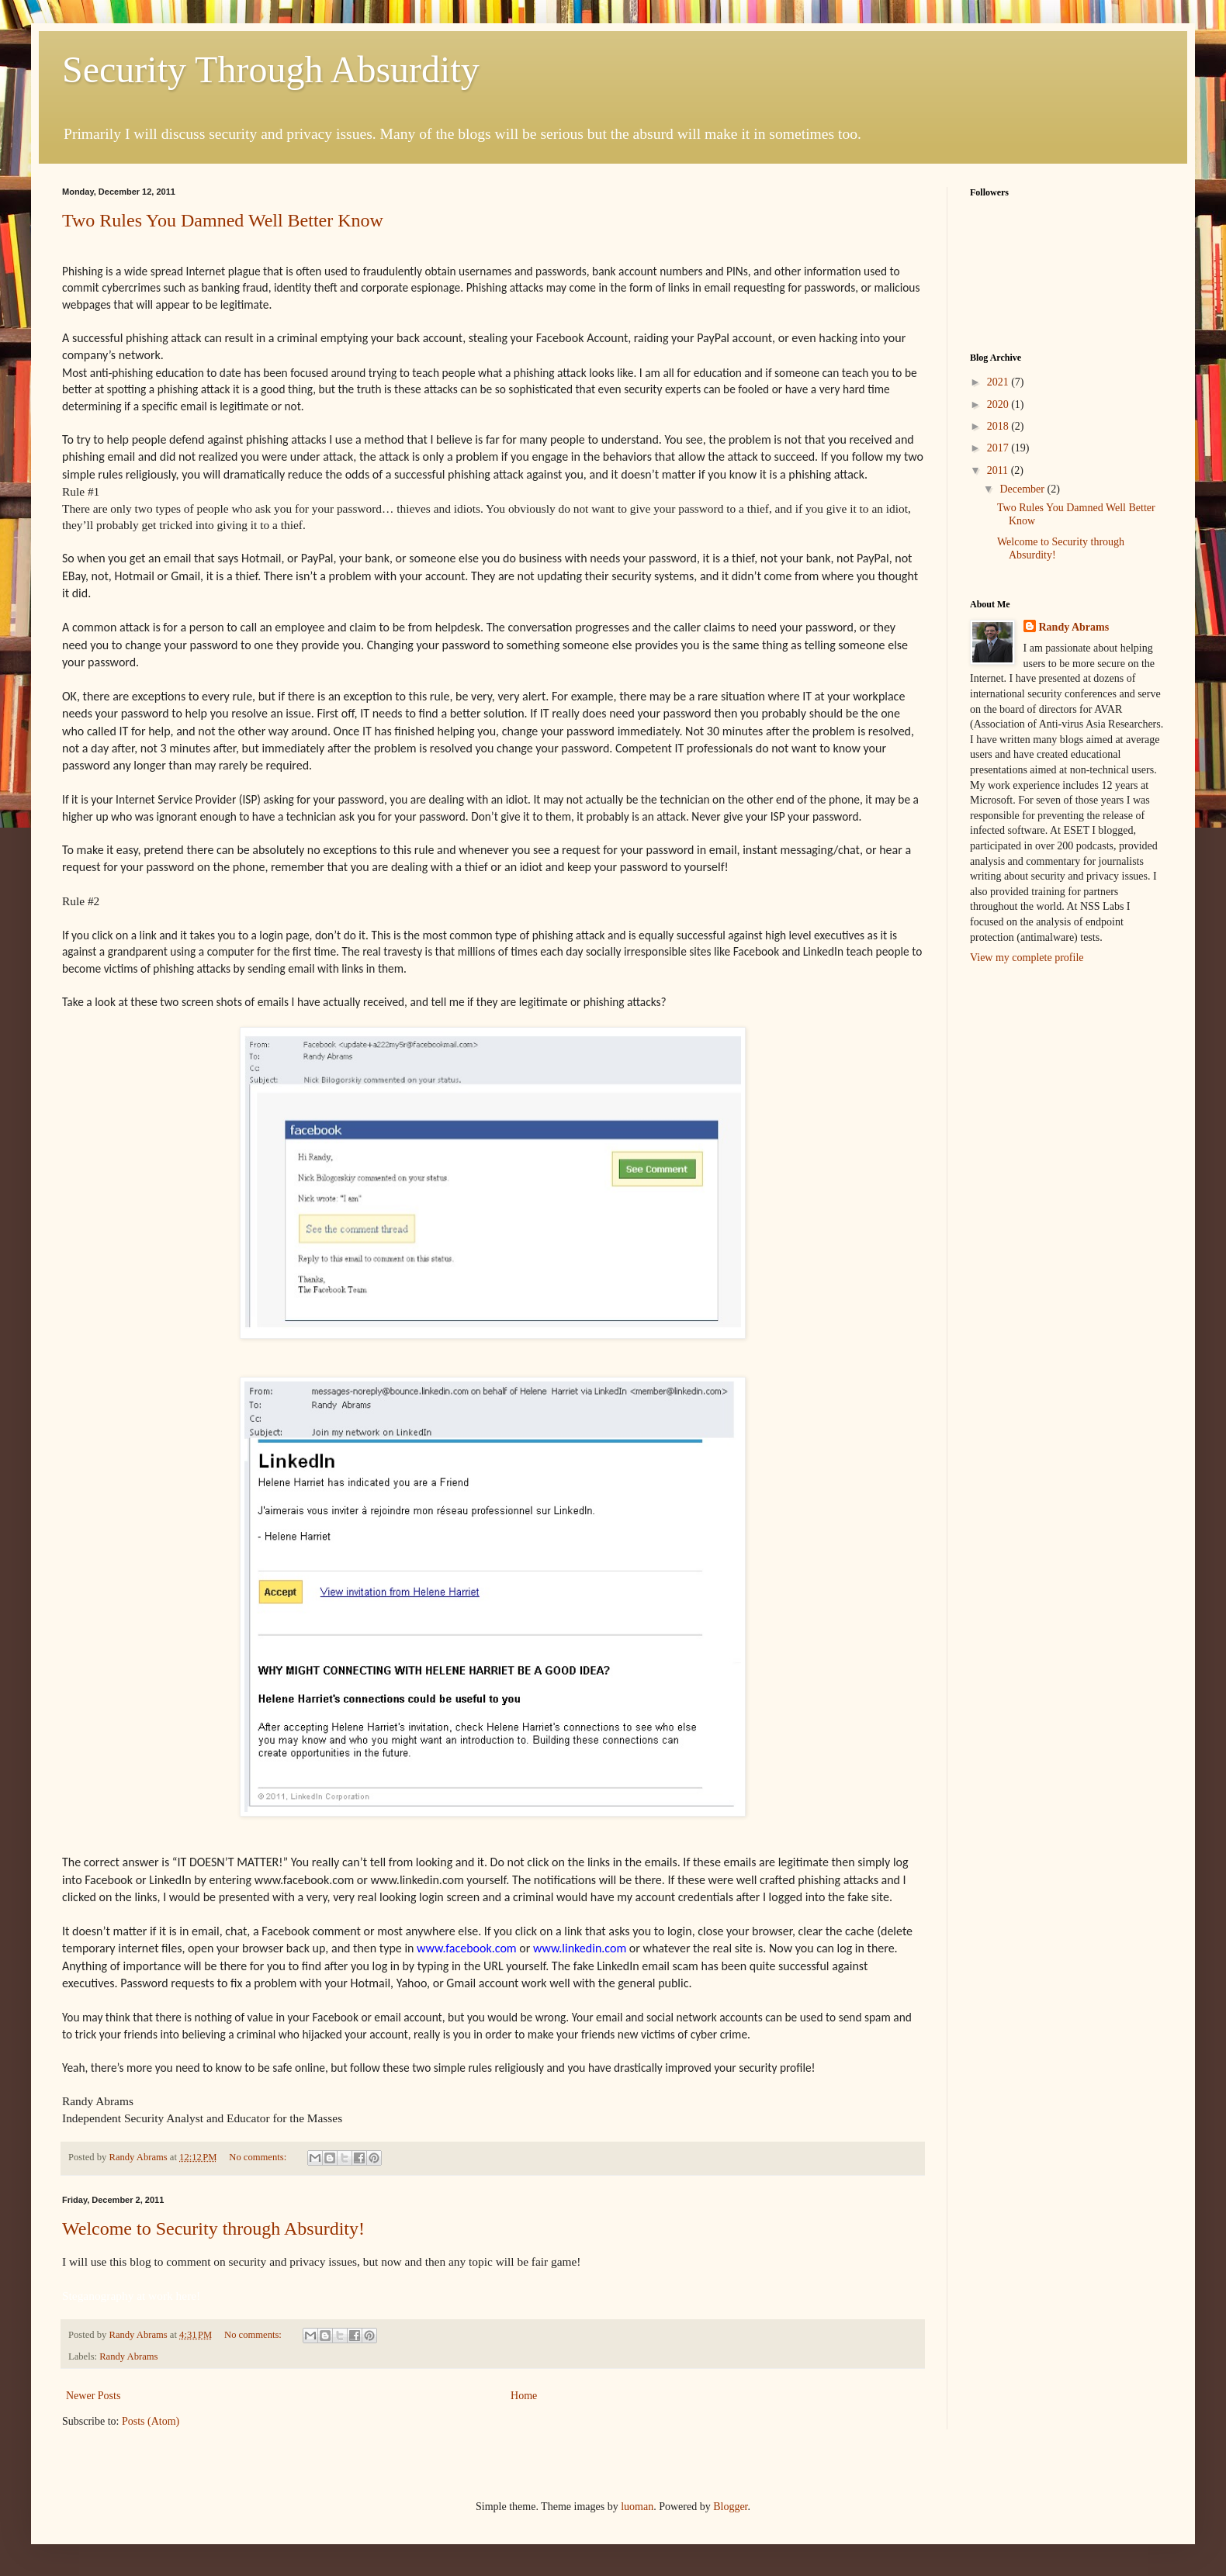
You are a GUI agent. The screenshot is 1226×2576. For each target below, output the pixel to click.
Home (524, 2395)
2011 (999, 470)
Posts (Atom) (150, 2421)
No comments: (259, 2157)
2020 (999, 404)
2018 (999, 426)
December (1023, 489)
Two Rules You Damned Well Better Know (222, 220)
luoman (637, 2506)
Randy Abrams (128, 2356)
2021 (999, 382)
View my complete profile (1027, 957)
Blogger (730, 2506)
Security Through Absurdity (271, 69)
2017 (999, 448)
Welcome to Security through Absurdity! (213, 2228)
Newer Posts (93, 2395)
